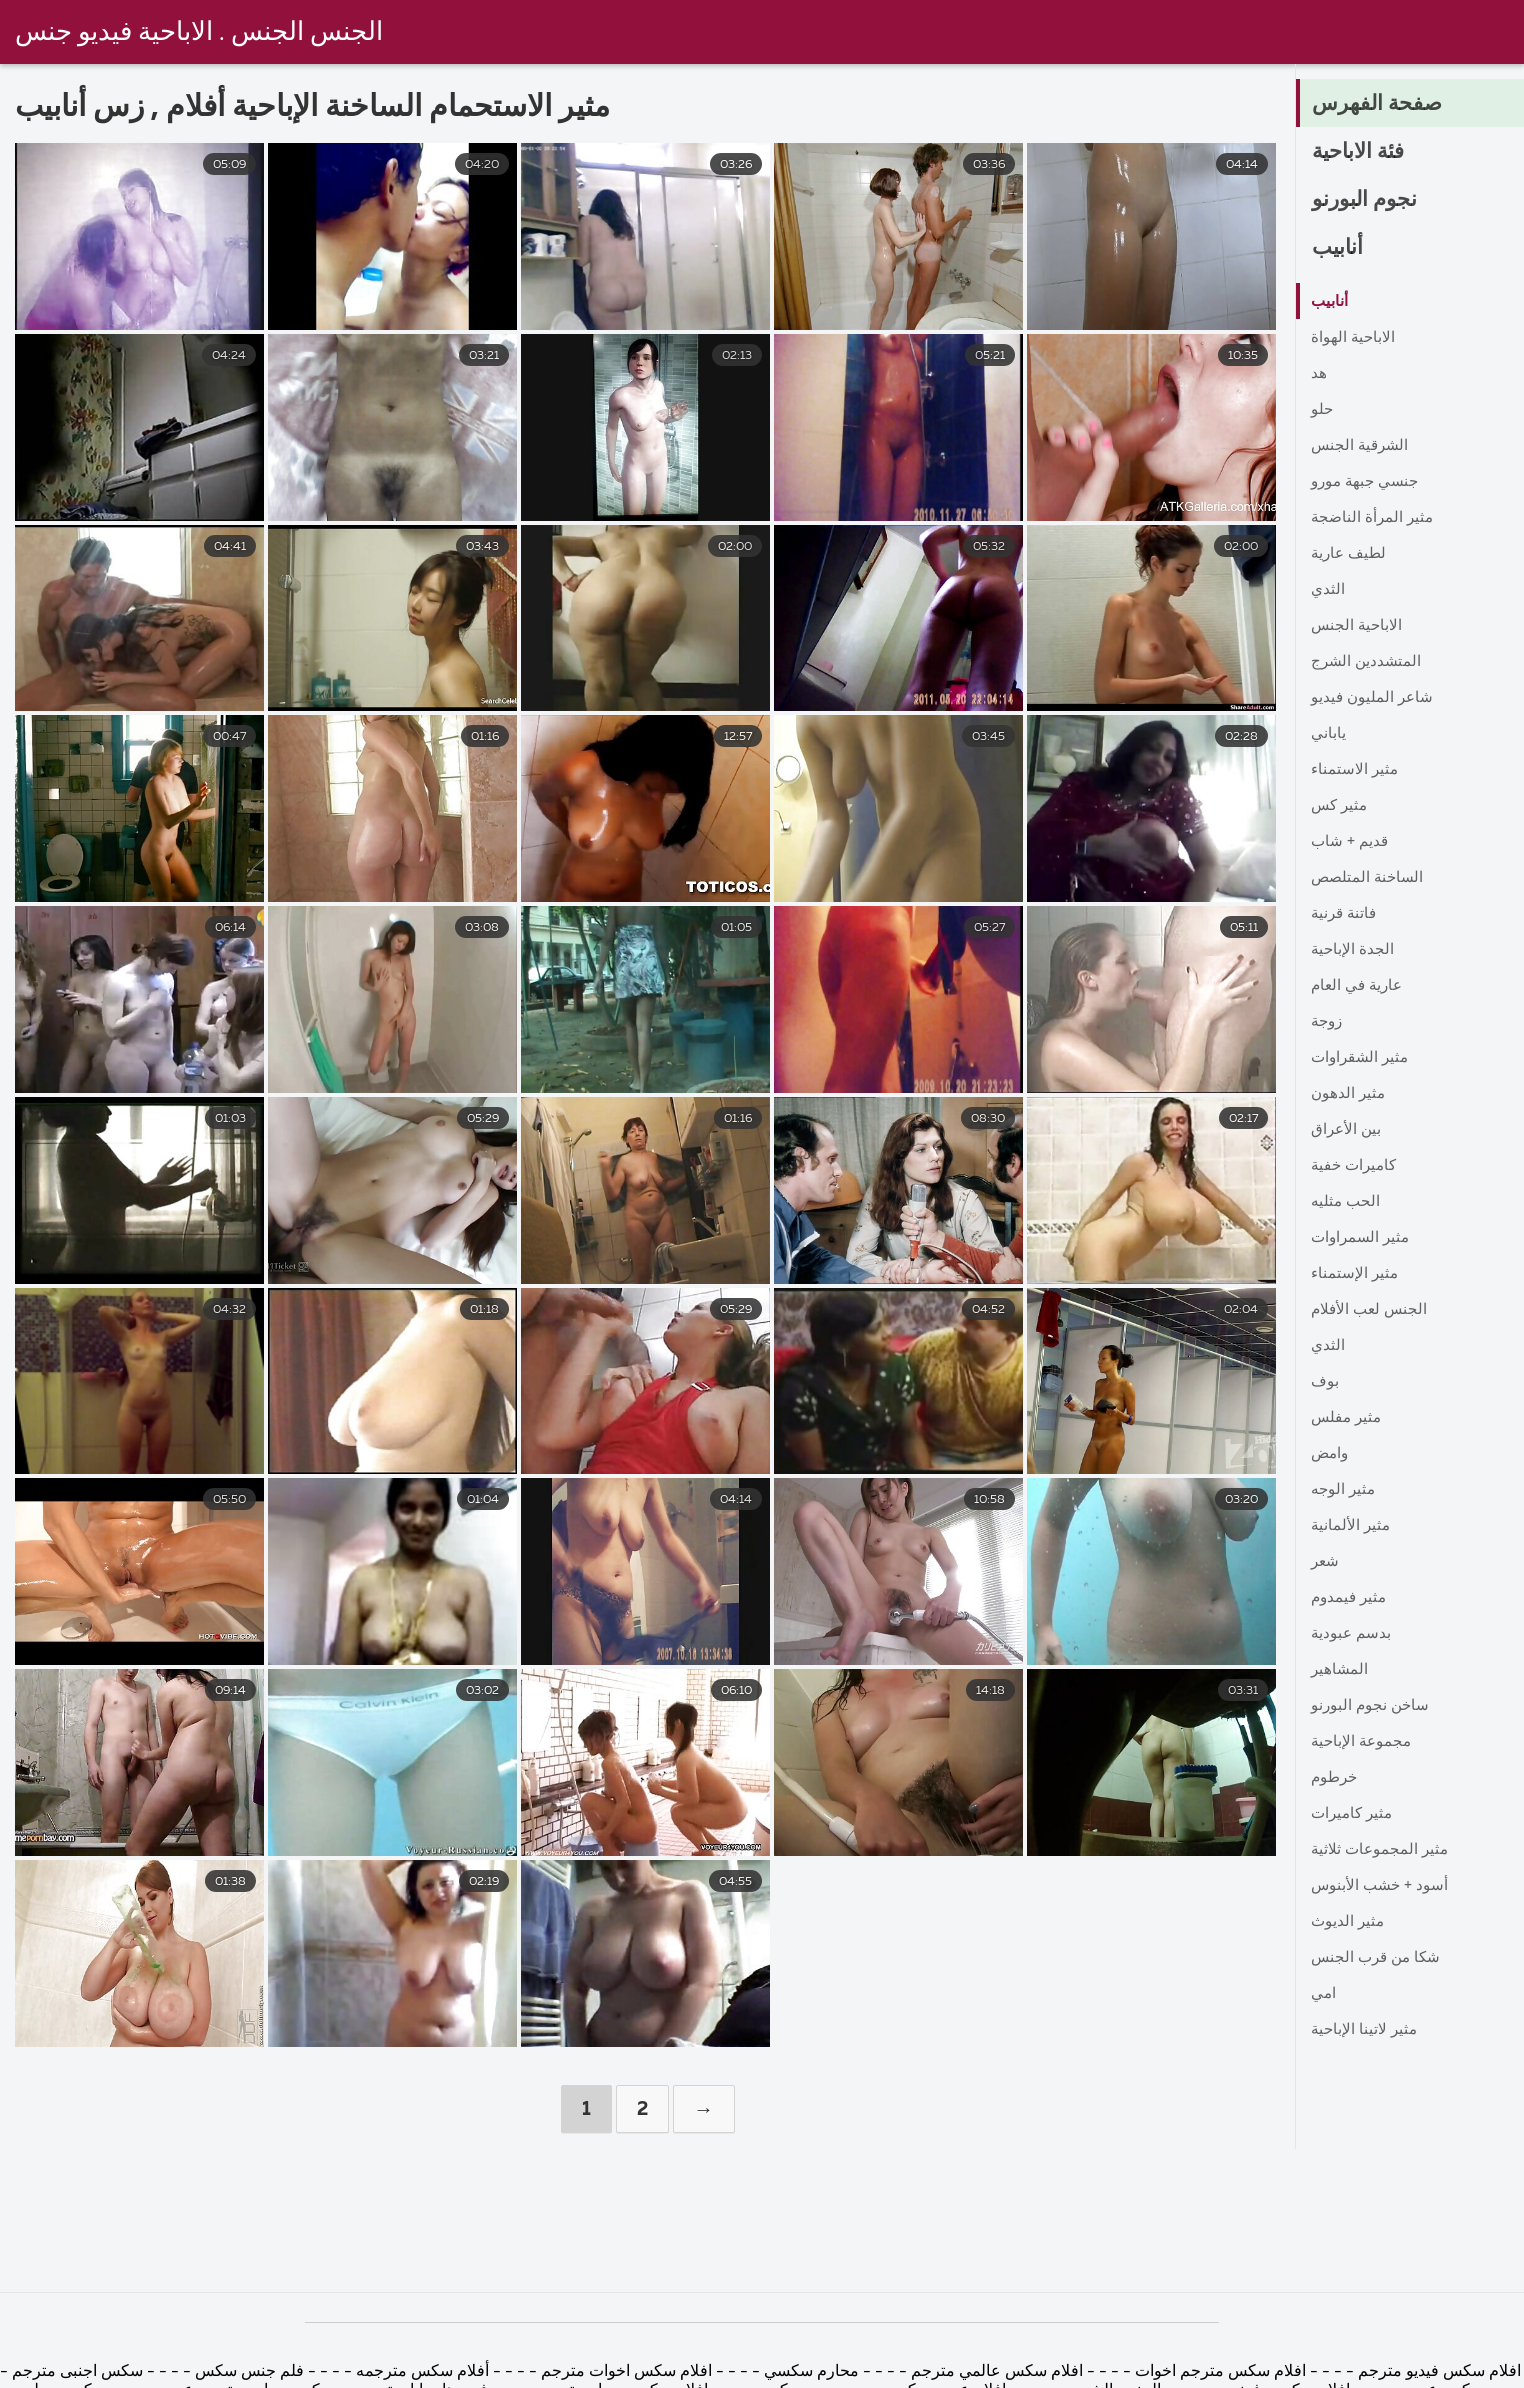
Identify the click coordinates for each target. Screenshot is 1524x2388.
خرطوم (1336, 1778)
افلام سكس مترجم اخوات (1218, 2372)
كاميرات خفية (1356, 1166)
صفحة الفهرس (1379, 105)
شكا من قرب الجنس (1379, 1958)
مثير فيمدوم (1351, 1598)
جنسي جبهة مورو (1368, 482)
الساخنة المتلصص (1370, 878)
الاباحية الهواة (1354, 338)
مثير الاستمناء (1356, 770)
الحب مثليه (1347, 1202)
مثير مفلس (1348, 1418)
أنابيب (1339, 249)
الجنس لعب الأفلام (1372, 1310)
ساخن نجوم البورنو (1372, 1706)
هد (1319, 374)
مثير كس (1341, 806)
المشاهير (1340, 1670)
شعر (1326, 1562)
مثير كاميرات (1354, 1814)
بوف (1325, 1382)
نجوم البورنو (1366, 201)
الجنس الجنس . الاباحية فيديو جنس (199, 33)
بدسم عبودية (1352, 1634)
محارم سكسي (811, 2372)
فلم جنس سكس (247, 2372)
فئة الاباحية (1362, 153)
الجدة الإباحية (1353, 950)
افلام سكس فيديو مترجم (1437, 2372)
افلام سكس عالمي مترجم (995, 2372)
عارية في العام (1359, 986)
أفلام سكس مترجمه (422, 2372)
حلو (1322, 410)
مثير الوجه (1345, 1490)
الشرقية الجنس (1362, 446)
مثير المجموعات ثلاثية (1382, 1850)
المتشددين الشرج (1368, 662)
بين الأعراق (1347, 1130)
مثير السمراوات (1363, 1238)
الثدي (1328, 590)
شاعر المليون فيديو (1374, 698)
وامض (1331, 1454)
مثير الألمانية (1352, 1526)
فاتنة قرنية (1346, 914)
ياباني (1328, 734)
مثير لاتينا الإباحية (1366, 2030)
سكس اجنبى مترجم (77, 2372)
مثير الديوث (1349, 1922)
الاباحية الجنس (1358, 626)
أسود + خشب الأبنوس (1382, 1886)
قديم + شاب (1351, 842)
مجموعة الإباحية (1363, 1742)
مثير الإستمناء (1356, 1274)
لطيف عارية (1351, 554)
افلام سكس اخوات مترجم (626, 2372)
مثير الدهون (1349, 1094)
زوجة (1328, 1022)
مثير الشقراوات (1362, 1058)
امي (1324, 1994)
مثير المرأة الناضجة (1374, 518)
